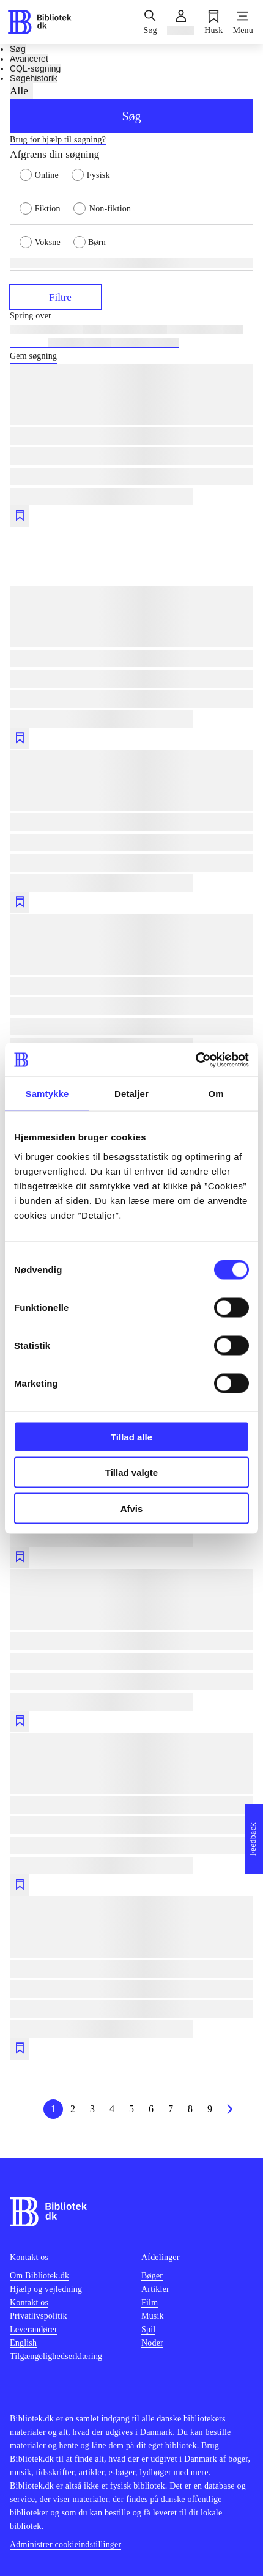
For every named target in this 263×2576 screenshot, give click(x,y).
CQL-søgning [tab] (35, 68)
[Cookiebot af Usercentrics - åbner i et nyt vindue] (195, 1060)
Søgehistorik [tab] (33, 78)
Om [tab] (215, 1093)
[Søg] (150, 22)
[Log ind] (180, 22)
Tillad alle (131, 1436)
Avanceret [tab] (29, 59)
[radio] (46, 174)
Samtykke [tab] (47, 1093)
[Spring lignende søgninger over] (131, 316)
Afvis (131, 1508)
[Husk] (213, 22)
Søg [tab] (18, 49)
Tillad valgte (131, 1472)
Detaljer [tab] (131, 1093)
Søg (131, 116)
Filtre (55, 296)
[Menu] (243, 22)
